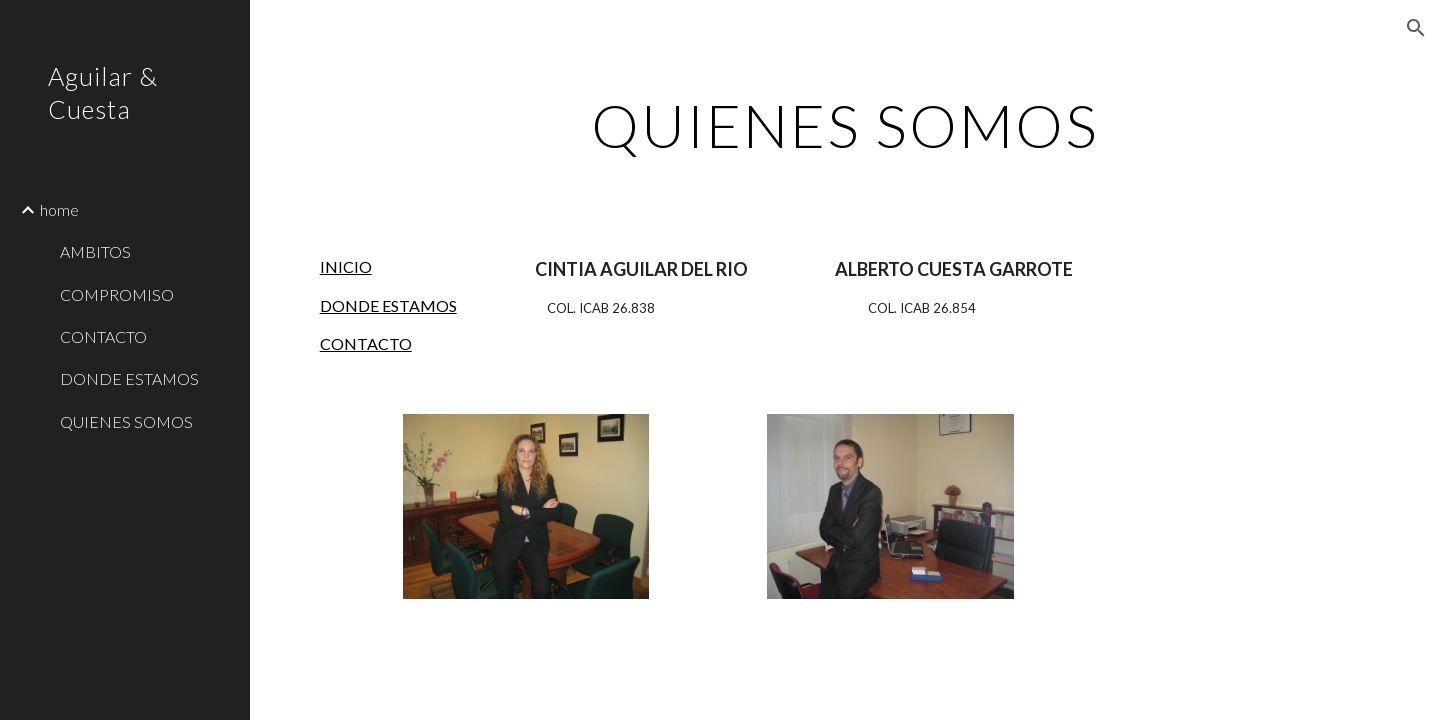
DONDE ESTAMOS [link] (129, 378)
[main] (845, 125)
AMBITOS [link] (95, 251)
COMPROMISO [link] (117, 294)
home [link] (59, 209)
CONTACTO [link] (103, 336)
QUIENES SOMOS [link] (126, 421)
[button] (1416, 28)
